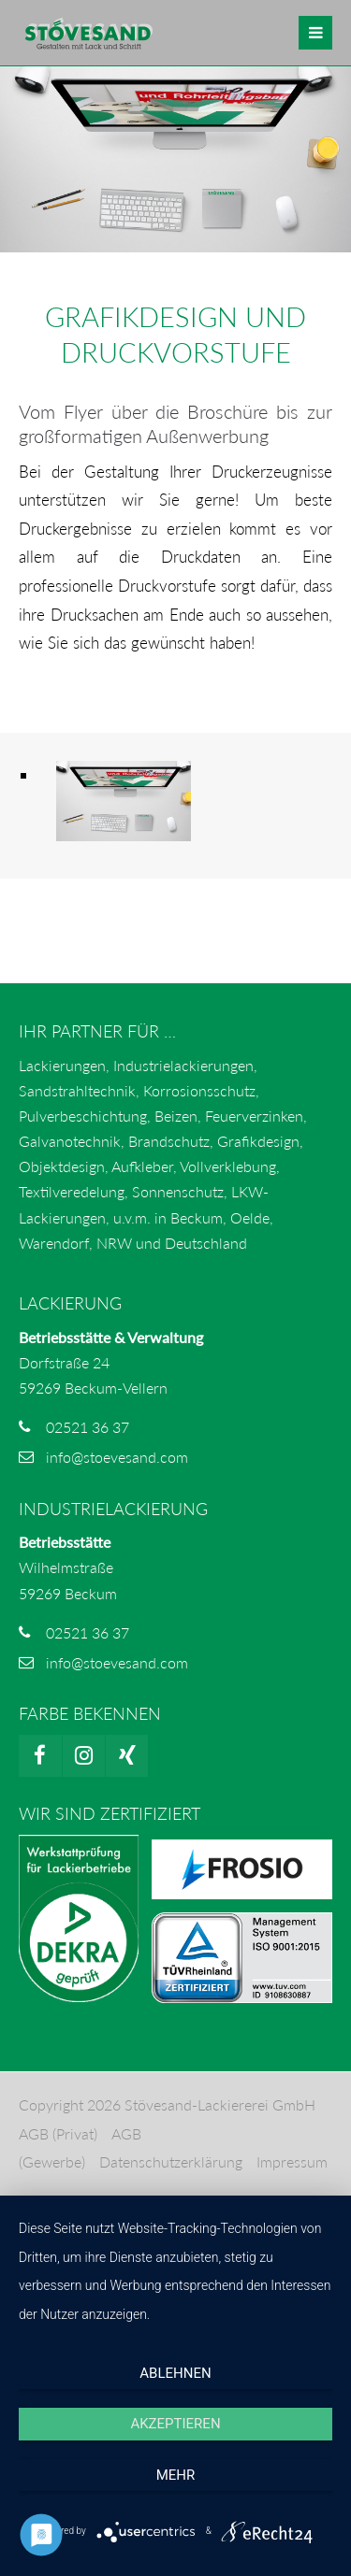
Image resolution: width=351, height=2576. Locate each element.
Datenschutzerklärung (170, 2161)
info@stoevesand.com (117, 1457)
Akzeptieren (175, 2423)
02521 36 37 (87, 1427)
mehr (176, 2475)
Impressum (292, 2161)
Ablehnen (175, 2373)
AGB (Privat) (58, 2133)
